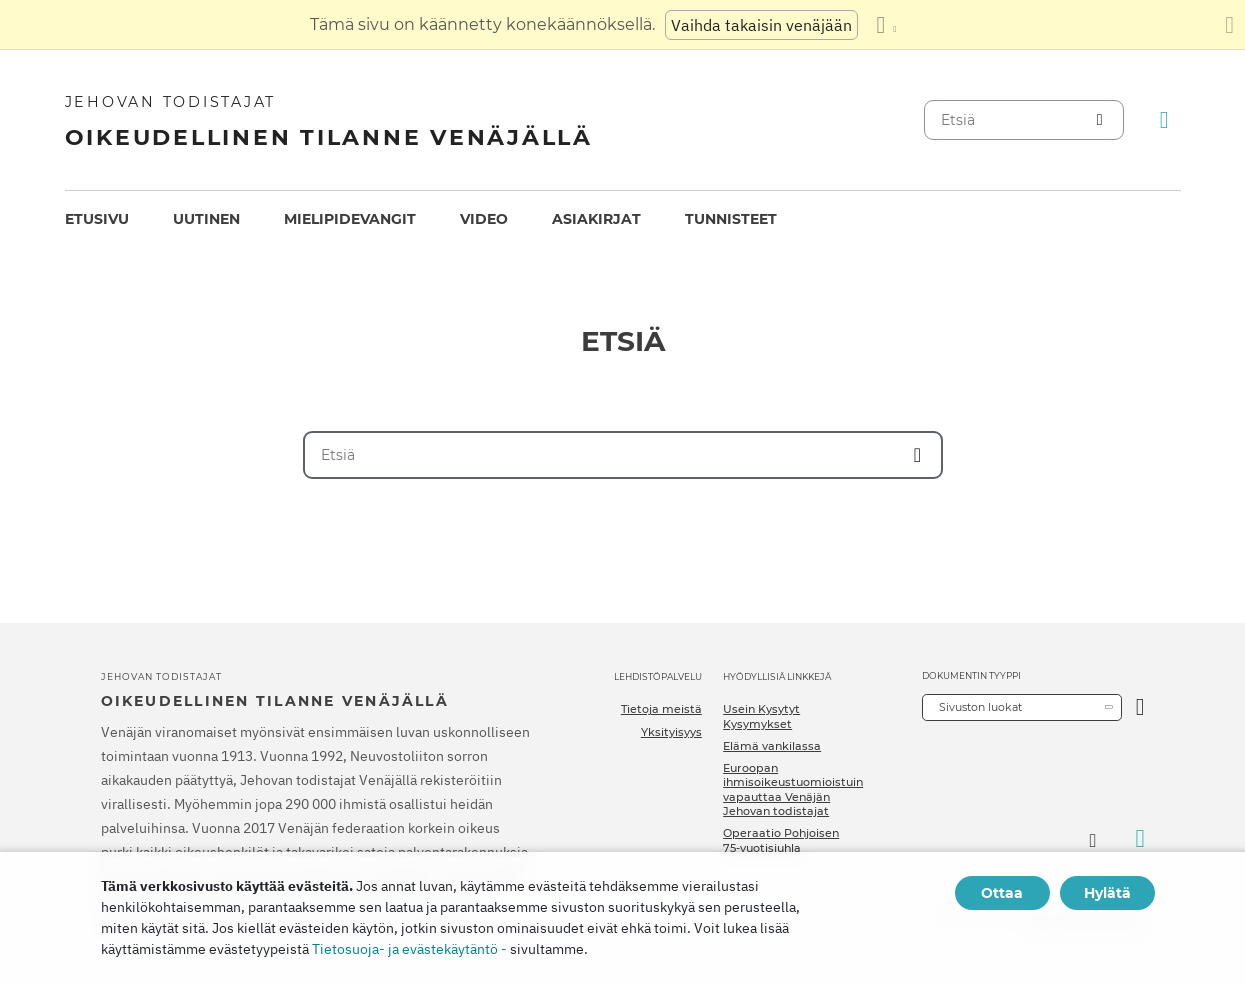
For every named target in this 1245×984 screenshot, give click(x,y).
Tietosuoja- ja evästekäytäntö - (409, 949)
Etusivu (97, 219)
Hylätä (1107, 893)
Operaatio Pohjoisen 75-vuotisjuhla (781, 840)
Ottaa (1002, 893)
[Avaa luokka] (1140, 707)
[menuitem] (97, 219)
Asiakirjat (596, 219)
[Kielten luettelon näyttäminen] (886, 25)
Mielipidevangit (350, 219)
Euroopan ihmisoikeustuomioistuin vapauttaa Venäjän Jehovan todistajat (793, 789)
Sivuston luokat (980, 707)
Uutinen (206, 219)
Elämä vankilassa (772, 746)
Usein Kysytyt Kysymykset (761, 716)
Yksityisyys (671, 732)
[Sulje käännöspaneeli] (1229, 25)
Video (484, 219)
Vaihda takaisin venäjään (761, 25)
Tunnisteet (731, 219)
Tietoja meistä (661, 709)
